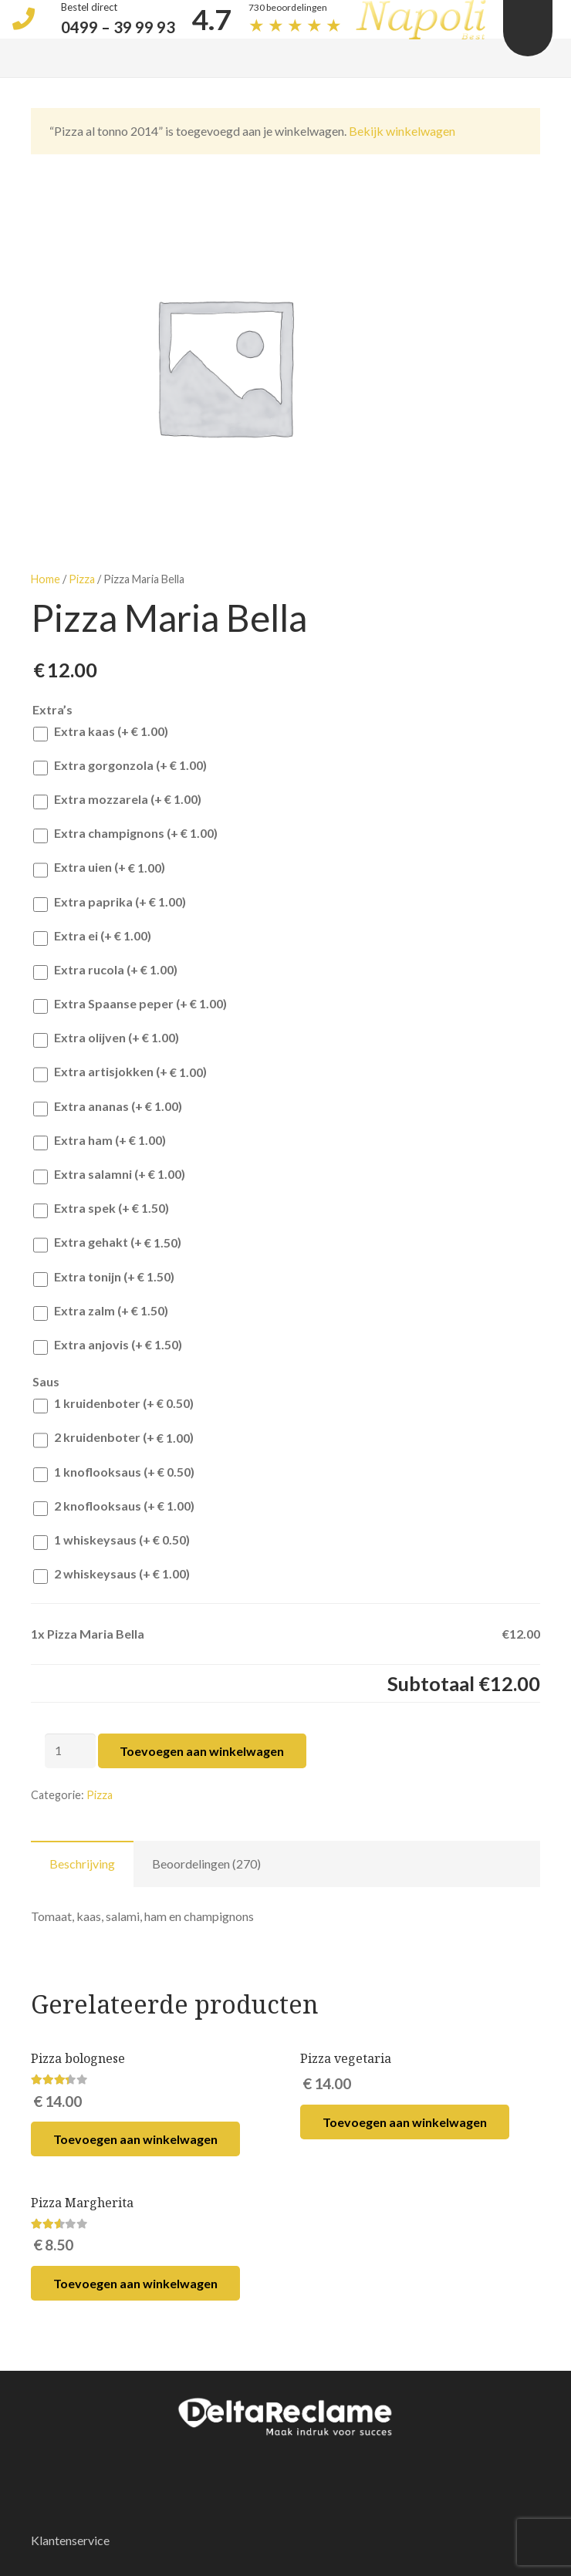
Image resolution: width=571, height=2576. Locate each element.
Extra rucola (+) (105, 971)
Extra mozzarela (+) (117, 800)
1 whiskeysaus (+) (111, 1541)
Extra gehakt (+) (107, 1244)
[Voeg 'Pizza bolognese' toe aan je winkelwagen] (135, 2139)
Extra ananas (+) (107, 1107)
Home (45, 579)
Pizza (82, 579)
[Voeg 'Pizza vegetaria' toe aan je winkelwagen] (404, 2122)
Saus (45, 1381)
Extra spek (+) (101, 1209)
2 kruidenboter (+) (113, 1439)
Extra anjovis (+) (107, 1346)
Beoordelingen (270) (206, 1863)
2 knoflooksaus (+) (113, 1507)
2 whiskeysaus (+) (111, 1575)
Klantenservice (70, 2540)
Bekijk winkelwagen (402, 130)
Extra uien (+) (99, 869)
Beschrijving (82, 1863)
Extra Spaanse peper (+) (130, 1005)
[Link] (285, 2416)
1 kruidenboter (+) (113, 1404)
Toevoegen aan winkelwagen (202, 1751)
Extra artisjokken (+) (120, 1073)
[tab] (82, 1864)
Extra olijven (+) (106, 1039)
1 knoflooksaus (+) (113, 1473)
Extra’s (52, 709)
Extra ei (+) (92, 937)
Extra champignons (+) (125, 834)
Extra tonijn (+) (103, 1278)
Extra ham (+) (99, 1141)
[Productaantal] (70, 1751)
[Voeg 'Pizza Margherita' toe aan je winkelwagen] (135, 2283)
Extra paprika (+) (109, 903)
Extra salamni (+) (109, 1175)
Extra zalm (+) (100, 1312)
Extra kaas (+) (100, 732)
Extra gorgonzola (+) (120, 766)
